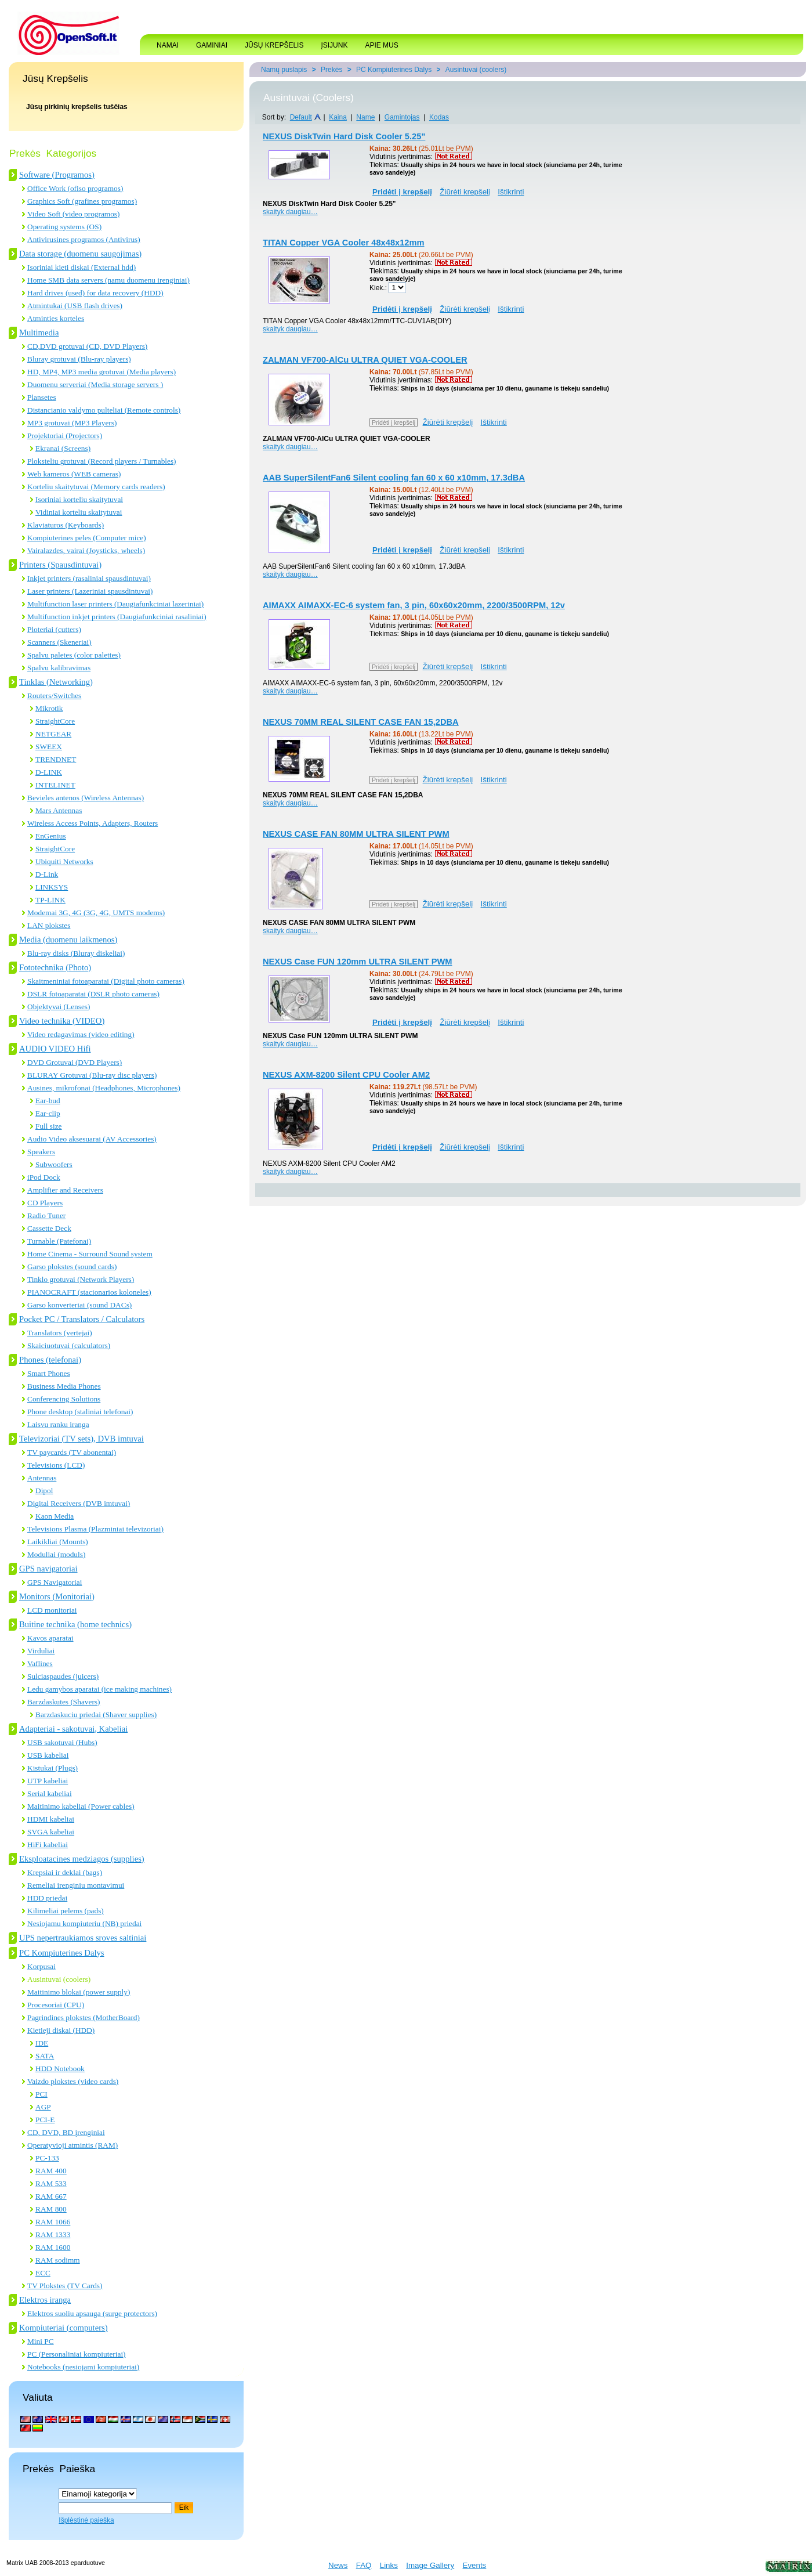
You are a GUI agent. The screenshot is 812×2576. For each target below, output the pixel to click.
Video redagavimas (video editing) (81, 1034)
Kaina (338, 117)
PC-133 (47, 2158)
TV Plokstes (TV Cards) (64, 2285)
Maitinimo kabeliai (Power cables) (81, 1806)
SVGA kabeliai (50, 1831)
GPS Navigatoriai (54, 1582)
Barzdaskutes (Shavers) (63, 1701)
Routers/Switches (54, 695)
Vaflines (40, 1663)
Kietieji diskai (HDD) (61, 2030)
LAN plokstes (48, 925)
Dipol (44, 1490)
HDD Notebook (60, 2068)
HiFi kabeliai (47, 1844)
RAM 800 (51, 2209)
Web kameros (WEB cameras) (74, 473)
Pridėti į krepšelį (393, 422)
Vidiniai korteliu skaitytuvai (78, 512)
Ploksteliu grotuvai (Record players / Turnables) (101, 461)
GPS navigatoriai (48, 1568)
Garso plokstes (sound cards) (72, 1266)
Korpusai (41, 1966)
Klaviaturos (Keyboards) (65, 525)
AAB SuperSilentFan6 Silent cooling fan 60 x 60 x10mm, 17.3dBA (394, 477)
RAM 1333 (52, 2234)
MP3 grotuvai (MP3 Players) (72, 422)
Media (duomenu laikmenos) (68, 939)
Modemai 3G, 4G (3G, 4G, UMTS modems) (96, 912)
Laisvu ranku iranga (58, 1424)
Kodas (439, 117)
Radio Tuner (46, 1215)
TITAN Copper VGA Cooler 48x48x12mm (344, 242)
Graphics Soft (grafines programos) (82, 201)
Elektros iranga (45, 2299)
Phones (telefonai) (50, 1359)
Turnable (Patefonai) (59, 1241)
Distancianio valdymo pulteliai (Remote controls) (103, 410)
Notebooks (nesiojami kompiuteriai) (83, 2366)
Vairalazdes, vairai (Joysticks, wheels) (86, 550)
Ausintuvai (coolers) (58, 1979)
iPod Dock (43, 1177)
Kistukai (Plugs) (52, 1768)
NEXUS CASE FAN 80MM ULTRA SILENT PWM (356, 834)
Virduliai (41, 1650)
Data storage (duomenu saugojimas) (80, 253)
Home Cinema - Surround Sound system (90, 1253)
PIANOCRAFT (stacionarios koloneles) (89, 1292)
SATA (44, 2055)
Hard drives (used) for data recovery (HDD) (95, 292)
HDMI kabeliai (50, 1819)
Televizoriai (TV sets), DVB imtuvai (81, 1438)
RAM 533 (51, 2183)
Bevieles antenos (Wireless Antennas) (85, 797)
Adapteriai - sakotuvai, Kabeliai (73, 1728)
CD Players (45, 1202)
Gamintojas (402, 117)
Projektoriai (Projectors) (64, 435)
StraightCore (55, 721)
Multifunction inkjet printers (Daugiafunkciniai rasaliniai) (116, 616)
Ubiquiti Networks (64, 861)
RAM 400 (51, 2170)
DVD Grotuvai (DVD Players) (74, 1062)
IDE (41, 2043)
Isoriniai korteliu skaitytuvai (79, 499)
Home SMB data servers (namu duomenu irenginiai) (108, 280)
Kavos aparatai (50, 1638)
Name (365, 117)
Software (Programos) (57, 174)
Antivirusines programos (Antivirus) (83, 239)
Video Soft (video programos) (73, 213)
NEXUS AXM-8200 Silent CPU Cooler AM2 (346, 1074)
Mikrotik (49, 708)
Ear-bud (47, 1100)
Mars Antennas (58, 810)
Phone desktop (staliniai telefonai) (80, 1411)
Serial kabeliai (49, 1793)
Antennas (41, 1477)
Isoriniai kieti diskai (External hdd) (81, 267)
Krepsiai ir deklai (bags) (64, 1872)
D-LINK (48, 772)
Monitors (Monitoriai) (57, 1596)
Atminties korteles (55, 318)
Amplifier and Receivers (65, 1190)
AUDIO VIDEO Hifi (54, 1048)
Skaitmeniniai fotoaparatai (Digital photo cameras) (105, 981)
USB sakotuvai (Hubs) (62, 1742)
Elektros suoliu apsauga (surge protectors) (92, 2313)
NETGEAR (53, 733)
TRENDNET (55, 759)
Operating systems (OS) (64, 226)
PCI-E (45, 2119)
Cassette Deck (49, 1228)
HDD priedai (47, 1898)
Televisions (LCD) (56, 1465)
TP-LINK (50, 899)
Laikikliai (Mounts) (57, 1541)
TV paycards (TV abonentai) (71, 1452)
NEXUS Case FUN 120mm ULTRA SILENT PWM (357, 961)
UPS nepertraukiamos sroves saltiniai (82, 1937)
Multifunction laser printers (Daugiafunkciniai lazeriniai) (115, 603)
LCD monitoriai (52, 1610)
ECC (42, 2272)
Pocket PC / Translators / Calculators (81, 1319)
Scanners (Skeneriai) (59, 642)
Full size (48, 1126)
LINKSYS (51, 887)
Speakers (41, 1151)
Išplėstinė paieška (86, 2520)
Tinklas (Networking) (56, 682)
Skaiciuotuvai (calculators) (68, 1345)
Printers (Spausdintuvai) (60, 564)
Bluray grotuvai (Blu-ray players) (79, 359)
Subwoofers (53, 1164)
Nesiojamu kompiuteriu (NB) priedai (84, 1923)
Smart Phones (48, 1373)
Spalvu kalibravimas (58, 667)
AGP (43, 2106)
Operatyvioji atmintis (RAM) (72, 2145)
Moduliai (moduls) (56, 1554)
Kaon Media (54, 1516)
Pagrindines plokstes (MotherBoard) (83, 2017)
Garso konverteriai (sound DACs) (79, 1304)
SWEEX (48, 746)
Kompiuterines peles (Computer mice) (86, 537)
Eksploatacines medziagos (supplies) (81, 1858)
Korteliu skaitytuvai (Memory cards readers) (96, 486)
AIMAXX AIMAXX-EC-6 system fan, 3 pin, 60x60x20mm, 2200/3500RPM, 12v (414, 605)
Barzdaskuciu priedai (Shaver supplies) (96, 1714)
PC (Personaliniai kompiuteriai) (76, 2354)
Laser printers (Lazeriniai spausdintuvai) (90, 591)
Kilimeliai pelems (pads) (65, 1910)
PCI (41, 2094)
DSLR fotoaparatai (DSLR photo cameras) (93, 993)
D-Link (46, 874)
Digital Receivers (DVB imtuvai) (78, 1503)
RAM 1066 (52, 2221)
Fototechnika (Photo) (55, 967)
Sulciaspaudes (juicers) (63, 1676)
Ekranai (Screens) (62, 448)
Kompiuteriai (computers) (63, 2327)
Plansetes (41, 397)
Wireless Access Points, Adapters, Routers (92, 823)
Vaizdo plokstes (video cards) (72, 2081)
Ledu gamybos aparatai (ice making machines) (99, 1689)
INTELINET (55, 785)
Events (475, 2565)
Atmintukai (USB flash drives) (74, 305)
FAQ (364, 2565)
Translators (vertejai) (59, 1332)
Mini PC (40, 2341)
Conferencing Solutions (63, 1398)
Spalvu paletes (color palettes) (74, 655)
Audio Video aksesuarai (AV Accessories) (92, 1139)
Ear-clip (47, 1113)
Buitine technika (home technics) (75, 1624)
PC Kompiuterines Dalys (61, 1952)
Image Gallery (430, 2565)
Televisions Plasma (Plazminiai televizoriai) (95, 1528)
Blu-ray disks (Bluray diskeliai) (76, 953)
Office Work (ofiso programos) (75, 188)
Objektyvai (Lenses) (58, 1006)
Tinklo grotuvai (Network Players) (80, 1279)
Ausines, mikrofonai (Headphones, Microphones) (103, 1087)
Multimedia (39, 332)
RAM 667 (51, 2196)
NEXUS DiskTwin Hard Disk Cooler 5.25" (344, 136)
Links (389, 2565)
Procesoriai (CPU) (55, 2004)
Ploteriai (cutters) (54, 629)
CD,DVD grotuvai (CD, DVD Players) (87, 346)
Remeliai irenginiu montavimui (75, 1885)
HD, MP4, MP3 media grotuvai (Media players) (101, 371)
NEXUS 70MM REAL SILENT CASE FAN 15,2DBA (361, 722)
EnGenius (50, 836)
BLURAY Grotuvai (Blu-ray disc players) (92, 1075)
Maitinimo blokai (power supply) (78, 1992)
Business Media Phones (64, 1386)
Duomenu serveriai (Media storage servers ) (95, 384)
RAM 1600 (52, 2247)
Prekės (331, 70)
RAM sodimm (57, 2260)
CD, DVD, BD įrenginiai (66, 2132)
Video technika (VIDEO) (61, 1020)
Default (301, 117)
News (337, 2565)
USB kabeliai (47, 1755)
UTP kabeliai (47, 1780)
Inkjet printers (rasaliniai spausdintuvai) (89, 578)
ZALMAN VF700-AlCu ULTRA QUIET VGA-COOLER (365, 359)
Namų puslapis (284, 70)
